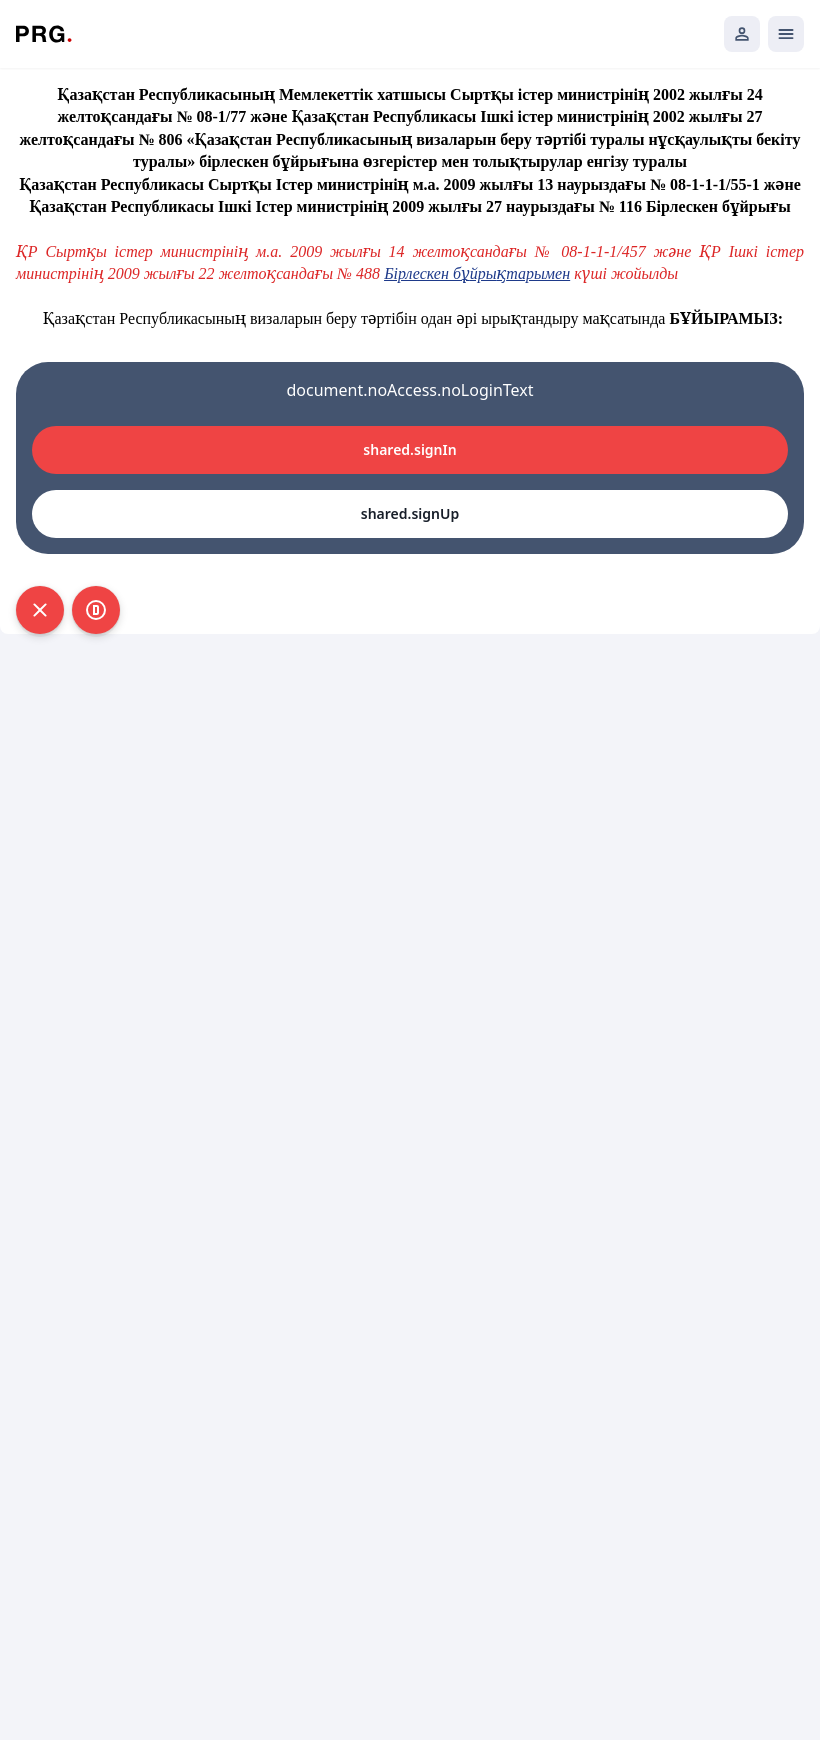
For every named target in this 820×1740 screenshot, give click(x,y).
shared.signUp (410, 513)
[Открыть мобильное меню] (786, 34)
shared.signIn (409, 449)
